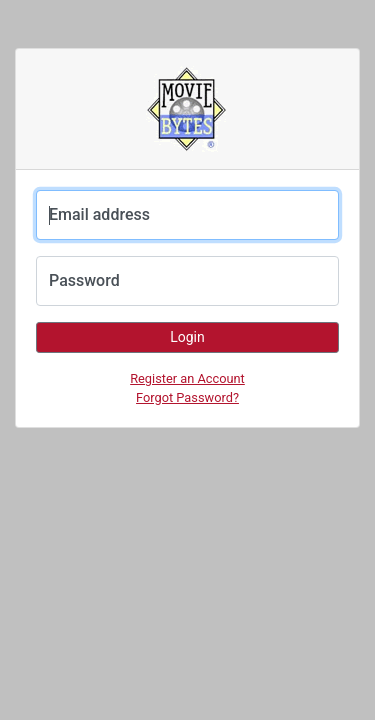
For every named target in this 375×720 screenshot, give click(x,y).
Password (84, 280)
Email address (99, 214)
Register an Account (187, 378)
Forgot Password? (187, 397)
